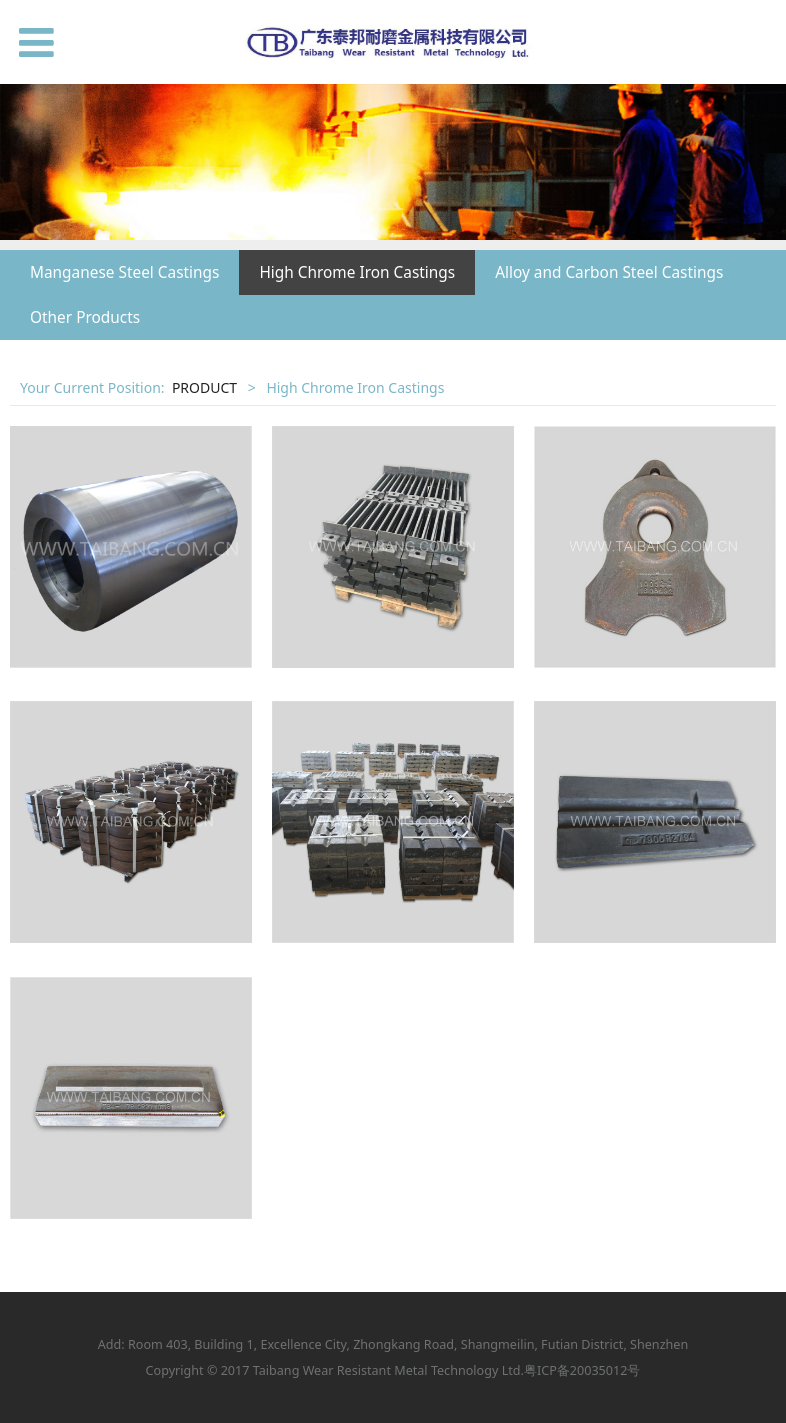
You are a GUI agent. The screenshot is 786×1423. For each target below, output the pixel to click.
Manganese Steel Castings (124, 272)
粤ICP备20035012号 (582, 1370)
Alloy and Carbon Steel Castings (609, 272)
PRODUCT (204, 387)
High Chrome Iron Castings (357, 272)
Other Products (85, 317)
